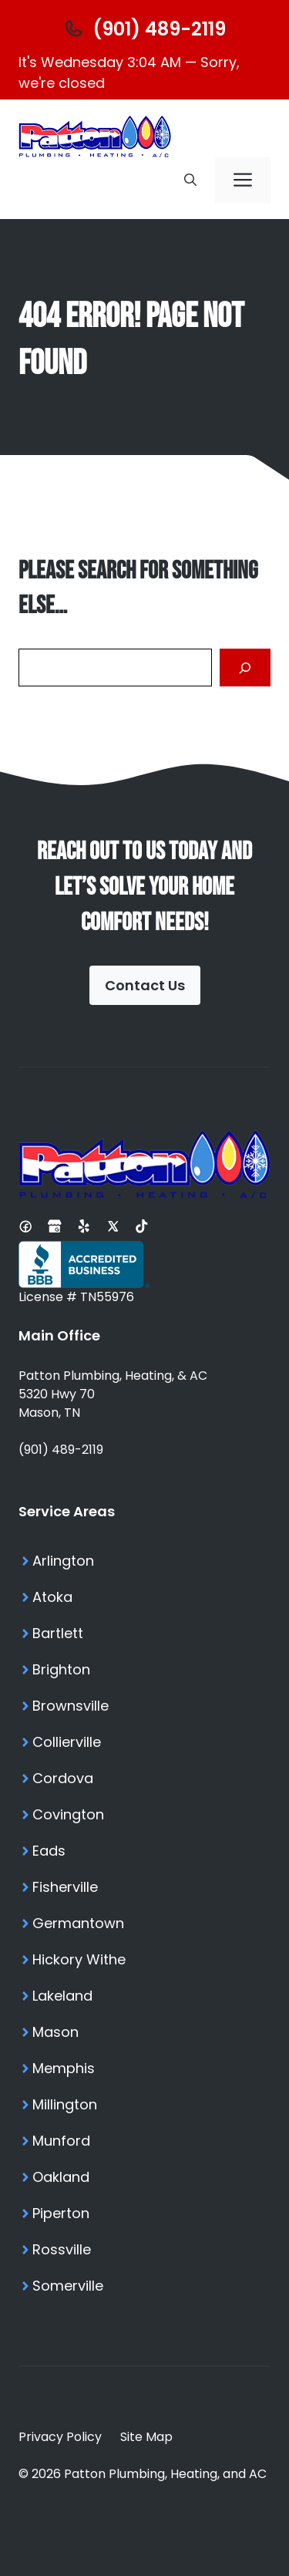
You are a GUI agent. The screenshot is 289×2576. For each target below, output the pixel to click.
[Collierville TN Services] (144, 1742)
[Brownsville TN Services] (144, 1706)
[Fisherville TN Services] (144, 1887)
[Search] (245, 667)
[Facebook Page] (25, 1226)
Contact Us (145, 985)
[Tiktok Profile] (142, 1226)
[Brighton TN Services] (144, 1669)
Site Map (146, 2437)
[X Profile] (113, 1226)
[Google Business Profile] (55, 1226)
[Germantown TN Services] (144, 1923)
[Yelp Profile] (84, 1226)
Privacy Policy (60, 2437)
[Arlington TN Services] (144, 1561)
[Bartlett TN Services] (144, 1633)
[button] (190, 180)
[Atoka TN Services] (144, 1597)
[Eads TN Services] (144, 1851)
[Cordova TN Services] (144, 1778)
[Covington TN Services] (144, 1814)
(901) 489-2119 (60, 1449)
